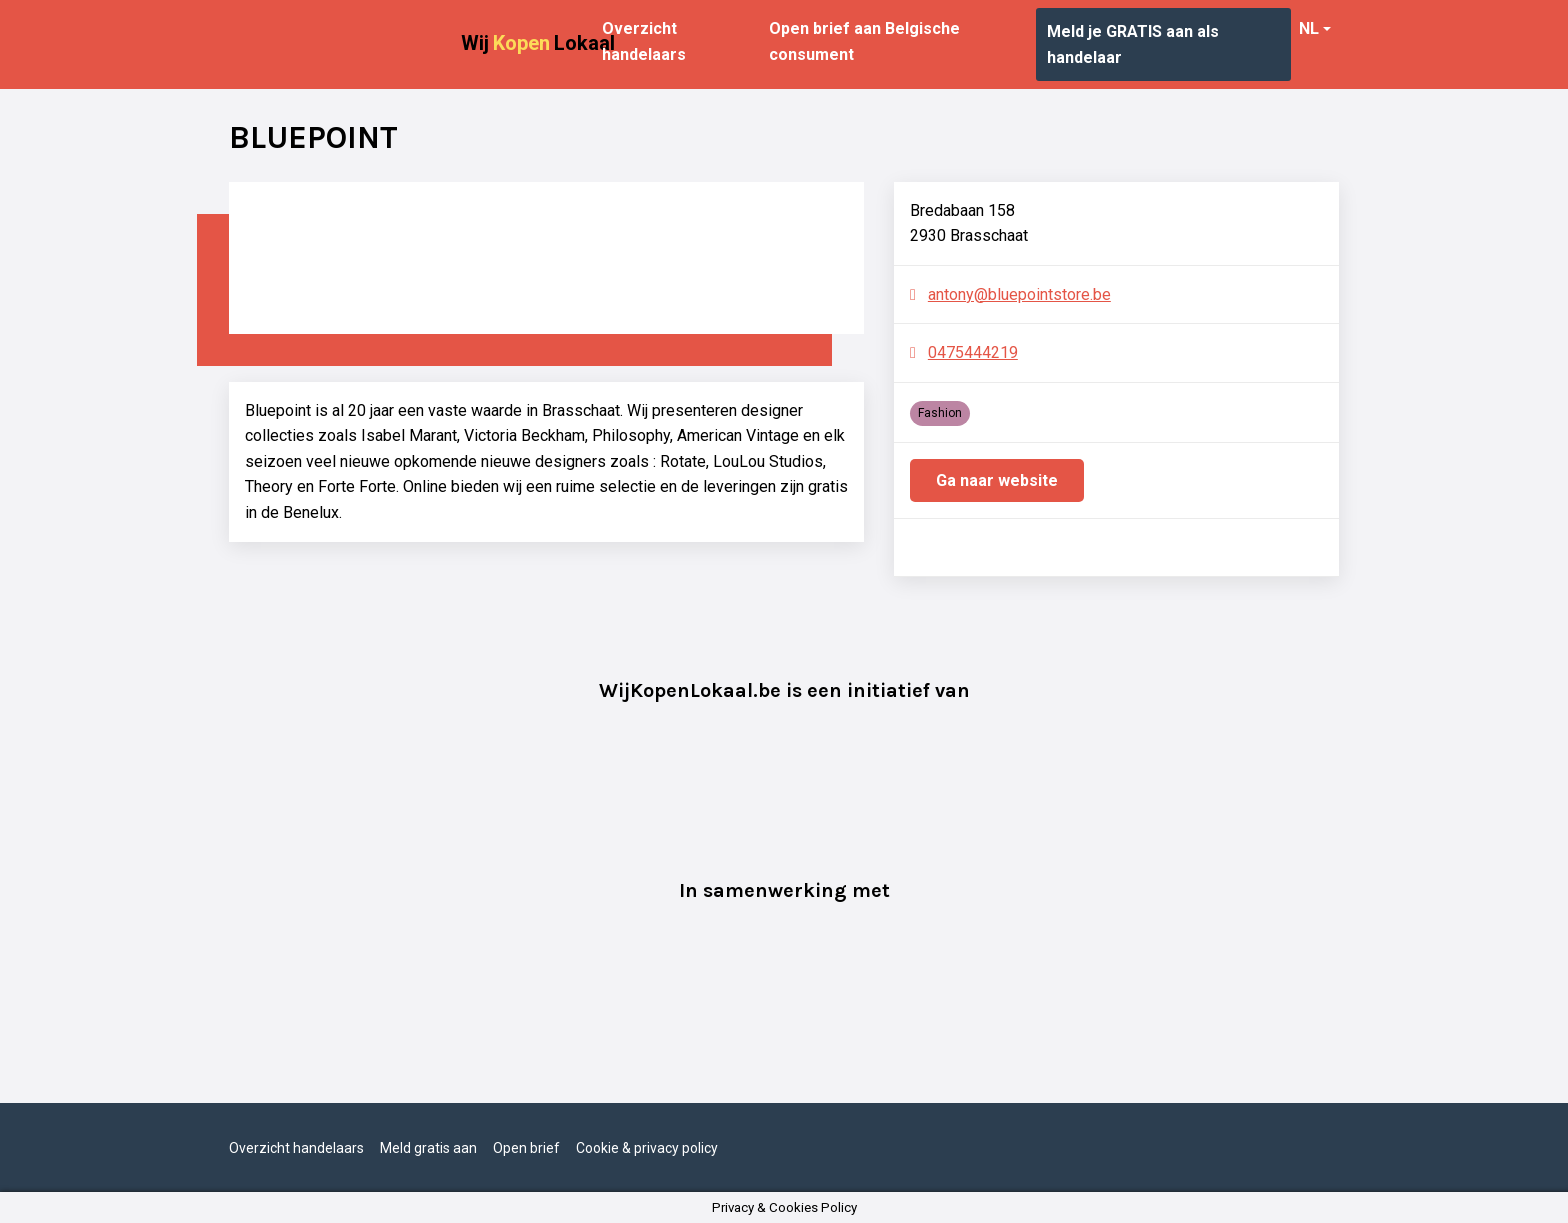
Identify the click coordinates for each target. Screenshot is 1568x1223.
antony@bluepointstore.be (1019, 294)
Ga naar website (997, 480)
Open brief (526, 1148)
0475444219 (973, 352)
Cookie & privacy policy (647, 1148)
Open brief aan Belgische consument (864, 41)
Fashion (940, 413)
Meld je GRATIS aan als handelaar (1133, 44)
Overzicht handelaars (644, 41)
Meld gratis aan (428, 1148)
